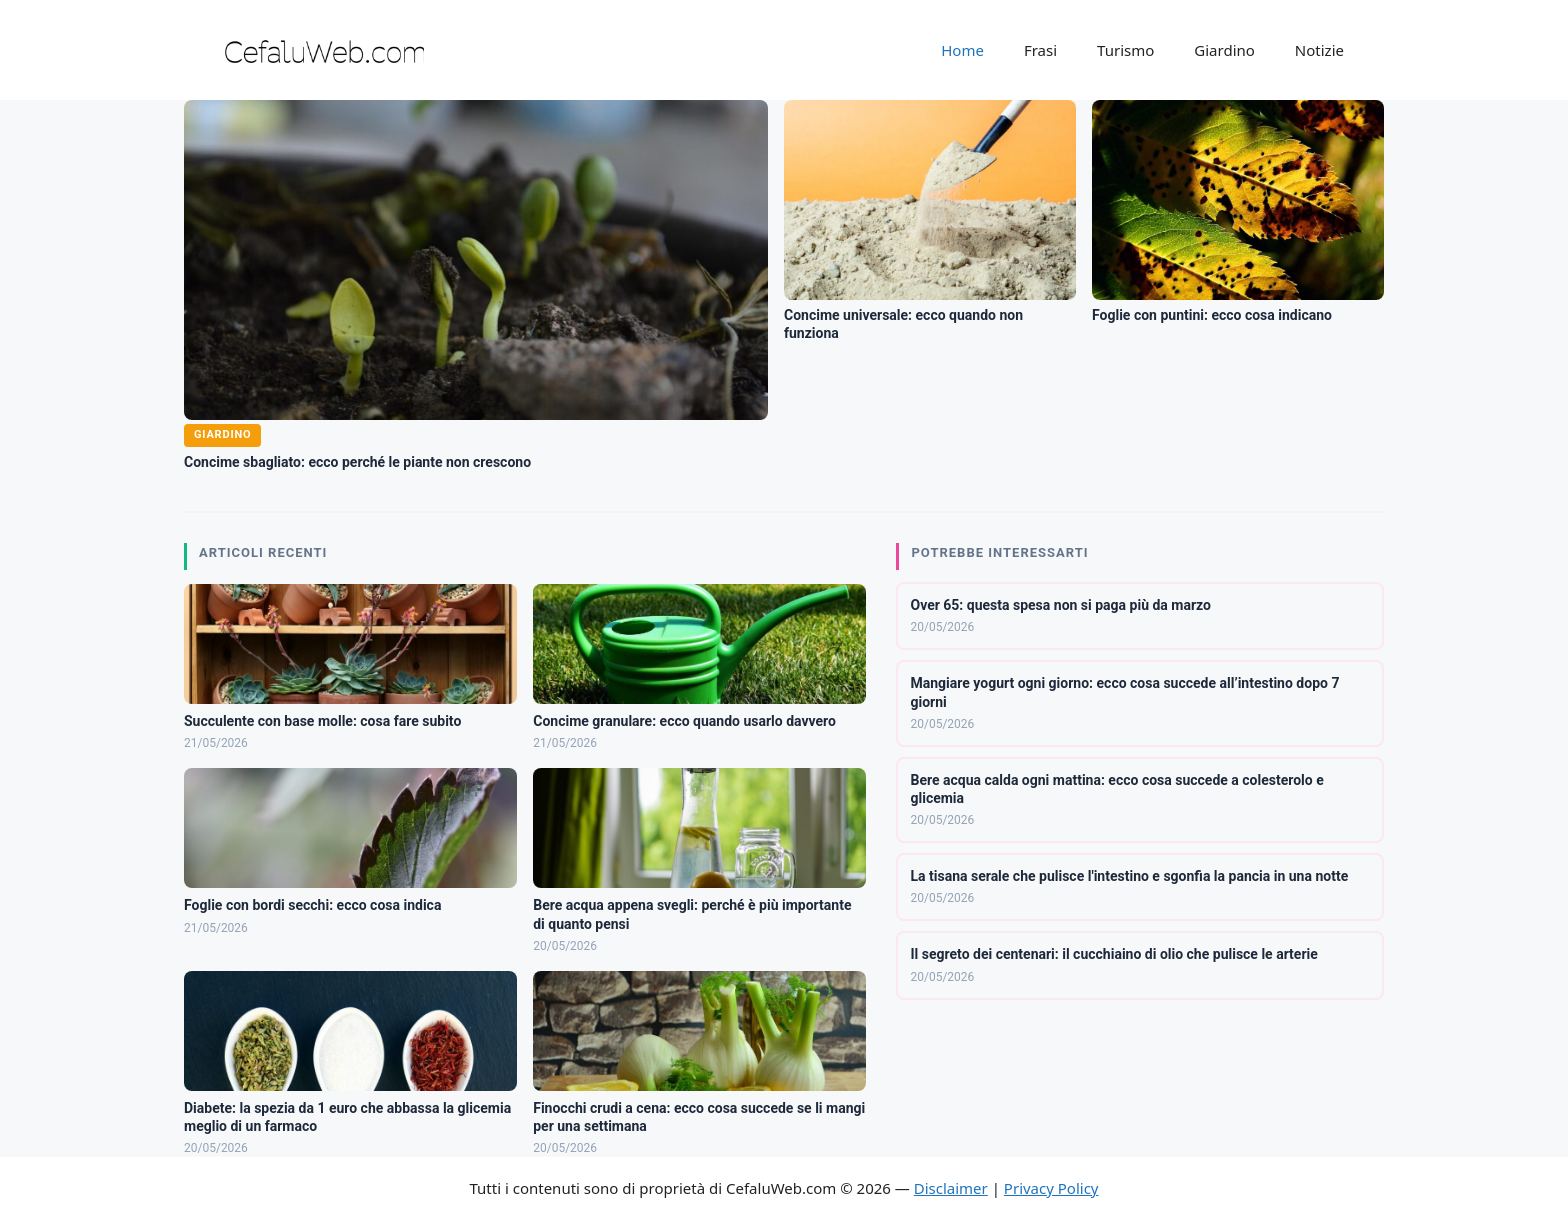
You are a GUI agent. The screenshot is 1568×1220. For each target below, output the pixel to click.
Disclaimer (951, 1188)
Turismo (1125, 50)
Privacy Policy (1051, 1188)
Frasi (1040, 50)
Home (962, 50)
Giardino (1224, 50)
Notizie (1319, 50)
